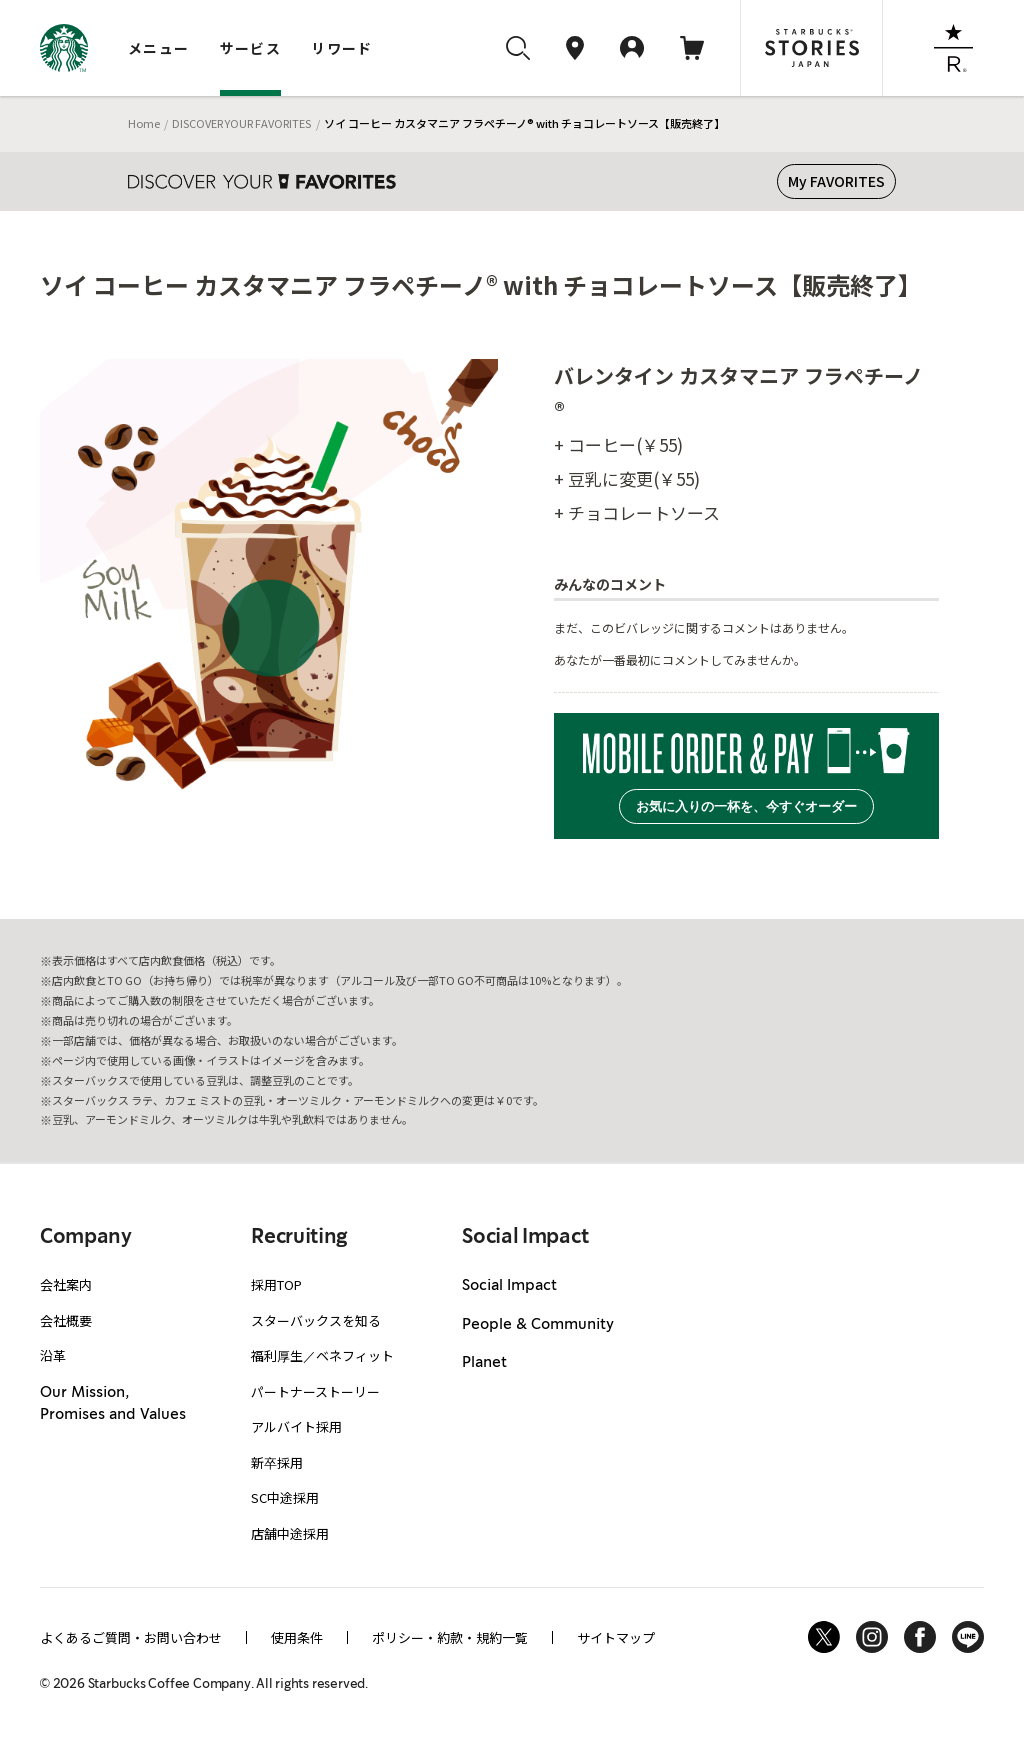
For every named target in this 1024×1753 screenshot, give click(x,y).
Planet (484, 1363)
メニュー (159, 48)
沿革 (53, 1355)
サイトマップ (616, 1637)
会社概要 (66, 1320)
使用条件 (297, 1637)
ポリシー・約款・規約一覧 (450, 1637)
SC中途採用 (285, 1497)
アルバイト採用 (296, 1426)
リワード (342, 48)
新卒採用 (277, 1462)
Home (144, 123)
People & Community (538, 1325)
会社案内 (66, 1284)
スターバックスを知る (316, 1320)
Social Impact (509, 1286)
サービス (251, 48)
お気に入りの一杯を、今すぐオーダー (746, 806)
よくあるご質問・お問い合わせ (131, 1637)
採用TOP (276, 1284)
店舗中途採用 (290, 1533)
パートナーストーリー (315, 1391)
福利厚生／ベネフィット (322, 1355)
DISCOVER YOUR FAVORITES (241, 123)
